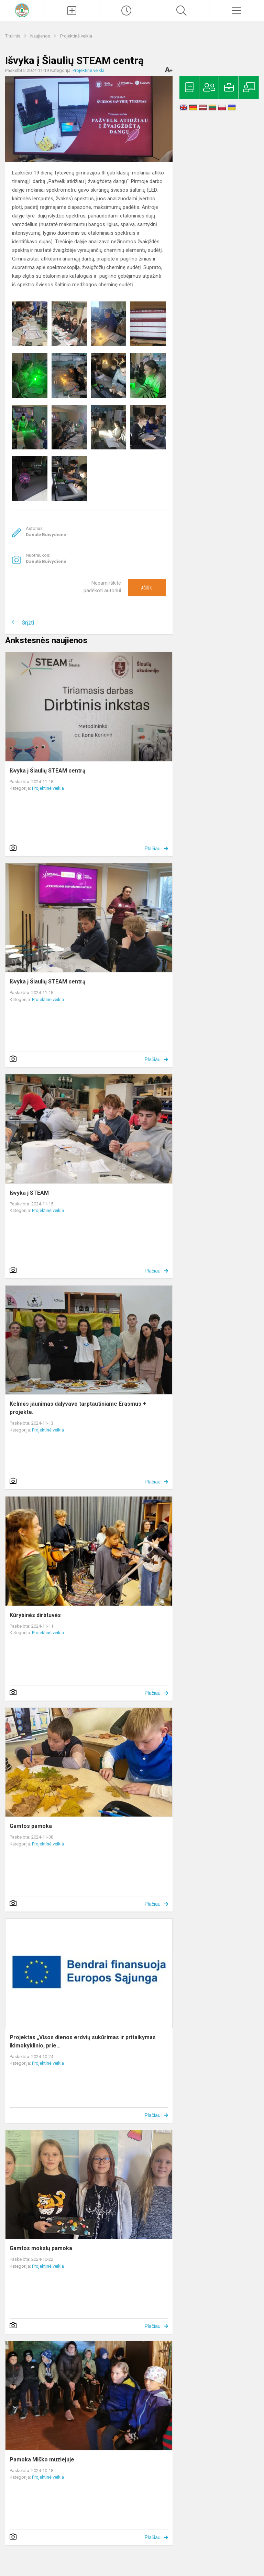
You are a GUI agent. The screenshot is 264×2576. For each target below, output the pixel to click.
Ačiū (147, 588)
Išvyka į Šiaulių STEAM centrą (48, 770)
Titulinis (13, 36)
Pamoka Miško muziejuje (42, 2459)
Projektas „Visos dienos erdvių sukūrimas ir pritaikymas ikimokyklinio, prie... (83, 2041)
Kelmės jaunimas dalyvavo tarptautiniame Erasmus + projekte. (78, 1408)
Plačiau (153, 848)
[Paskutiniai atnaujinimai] (126, 10)
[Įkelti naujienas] (71, 10)
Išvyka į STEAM (29, 1193)
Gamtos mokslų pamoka (41, 2248)
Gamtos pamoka (31, 1826)
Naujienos (40, 36)
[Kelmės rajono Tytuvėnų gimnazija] (22, 10)
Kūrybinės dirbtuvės (35, 1615)
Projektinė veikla (76, 36)
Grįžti (28, 622)
